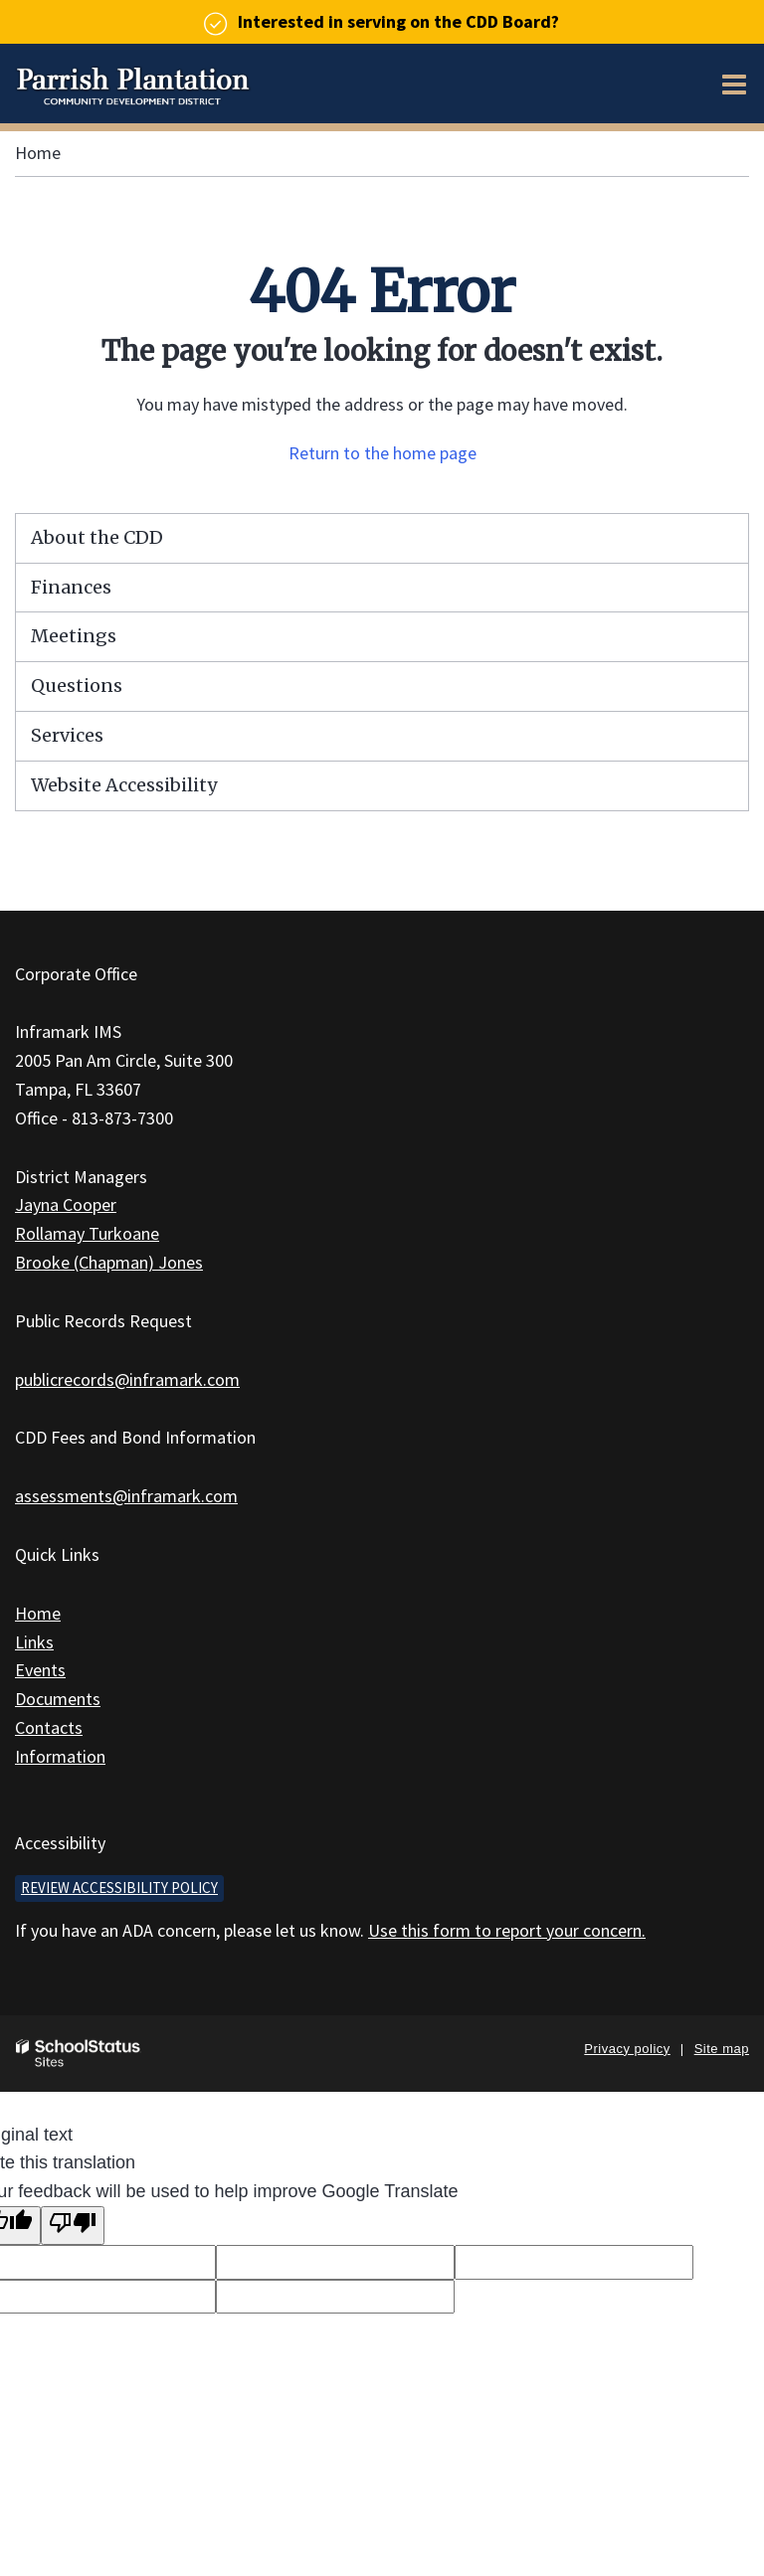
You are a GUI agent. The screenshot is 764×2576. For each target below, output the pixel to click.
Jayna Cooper (65, 1204)
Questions (76, 685)
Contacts (49, 1727)
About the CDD (97, 537)
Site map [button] (721, 2048)
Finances (71, 587)
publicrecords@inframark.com (127, 1379)
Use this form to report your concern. (507, 1930)
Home (38, 152)
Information (60, 1756)
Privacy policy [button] (626, 2048)
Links (34, 1642)
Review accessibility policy (119, 1887)
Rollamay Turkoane (87, 1233)
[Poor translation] (72, 2225)
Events (40, 1669)
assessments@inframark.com (126, 1495)
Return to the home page (382, 452)
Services (67, 735)
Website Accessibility (124, 784)
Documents (57, 1698)
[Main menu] (734, 83)
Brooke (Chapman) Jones (109, 1262)
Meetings (73, 635)
